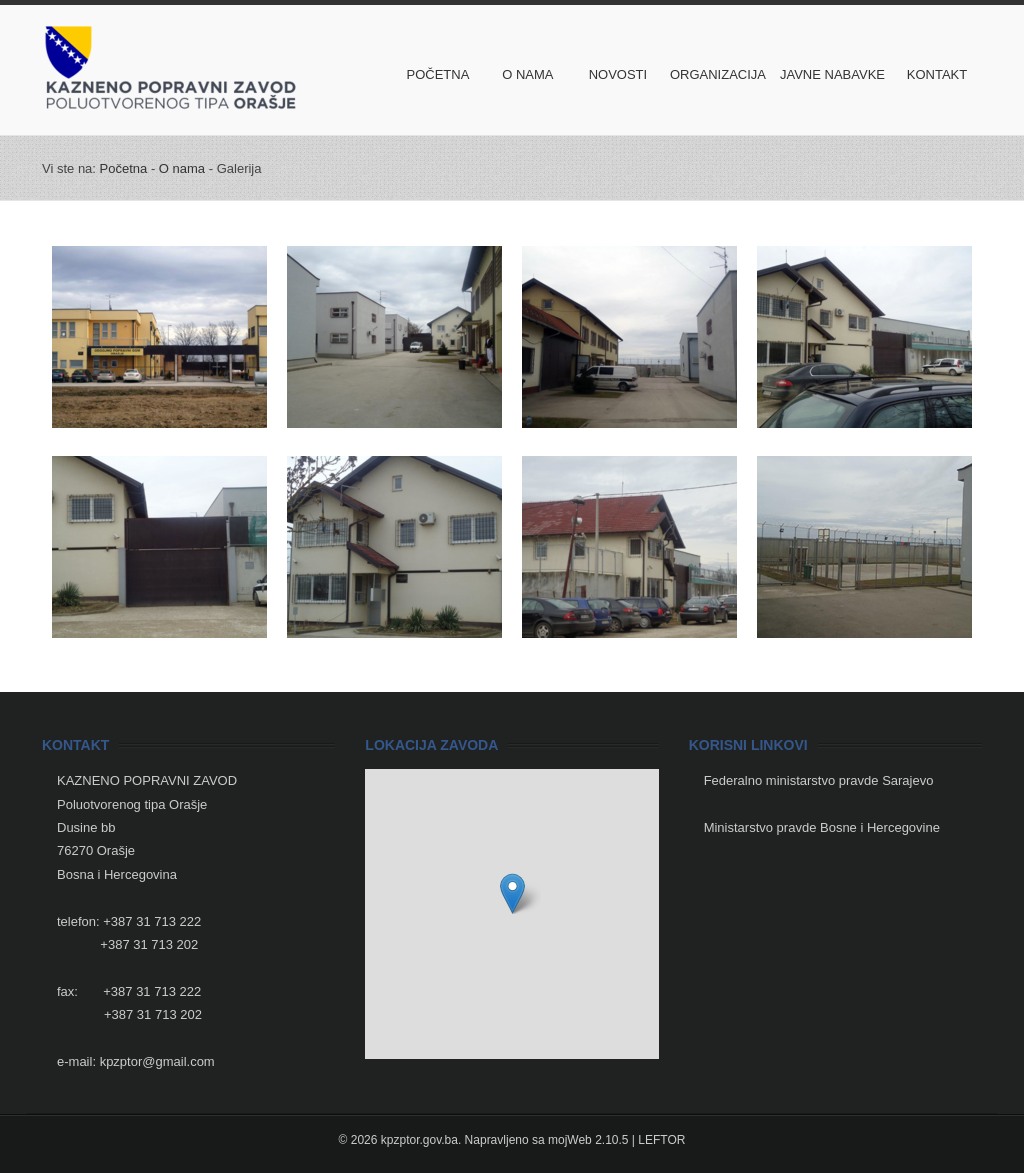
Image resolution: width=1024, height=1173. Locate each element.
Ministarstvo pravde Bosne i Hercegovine (822, 827)
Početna (124, 168)
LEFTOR (661, 1140)
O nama (182, 168)
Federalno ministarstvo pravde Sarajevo (819, 780)
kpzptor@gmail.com (157, 1061)
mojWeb (570, 1140)
